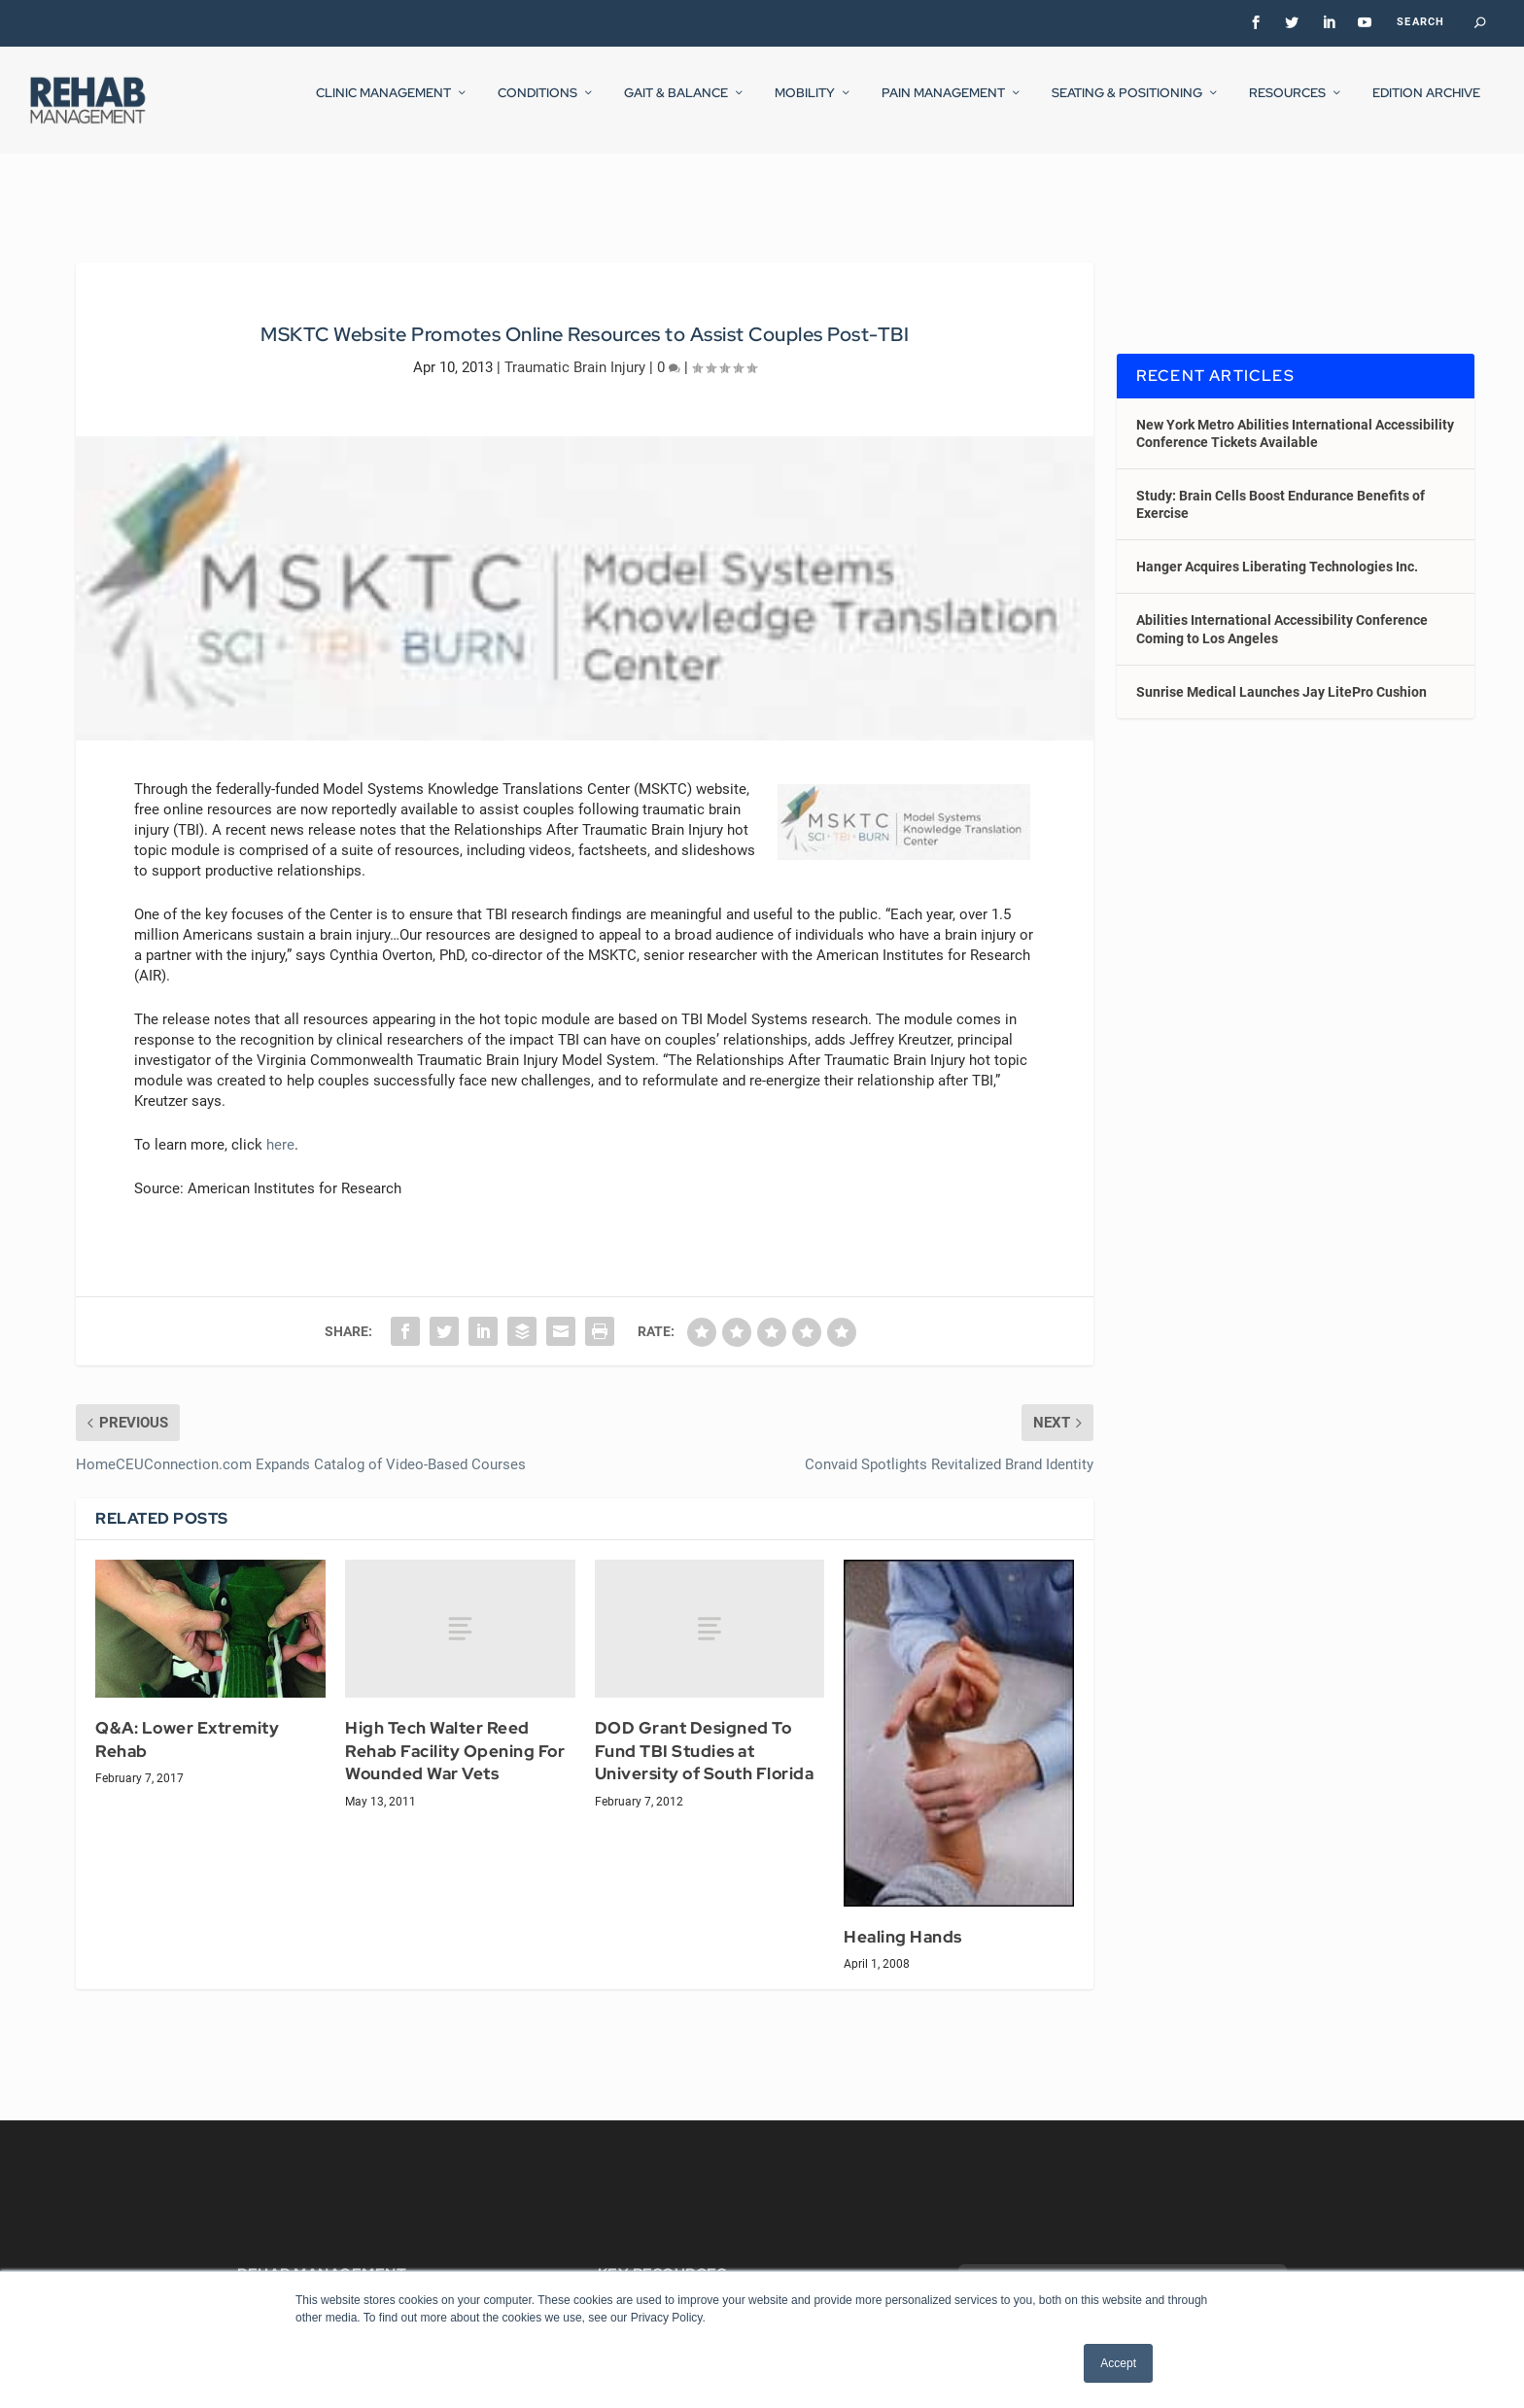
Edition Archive (1426, 106)
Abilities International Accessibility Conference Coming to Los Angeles (1282, 611)
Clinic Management (383, 106)
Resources (1287, 106)
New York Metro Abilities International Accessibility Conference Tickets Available (1295, 414)
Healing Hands (903, 1919)
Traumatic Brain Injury (574, 349)
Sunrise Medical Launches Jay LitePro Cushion (1281, 674)
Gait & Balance (676, 106)
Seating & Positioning (1127, 106)
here (280, 1127)
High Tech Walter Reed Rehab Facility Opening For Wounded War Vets (455, 1733)
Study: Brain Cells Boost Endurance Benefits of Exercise (1280, 486)
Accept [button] (1118, 2363)
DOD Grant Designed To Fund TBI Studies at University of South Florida (704, 1733)
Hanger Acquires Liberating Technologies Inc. (1277, 549)
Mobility (805, 106)
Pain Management (943, 106)
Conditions (537, 106)
